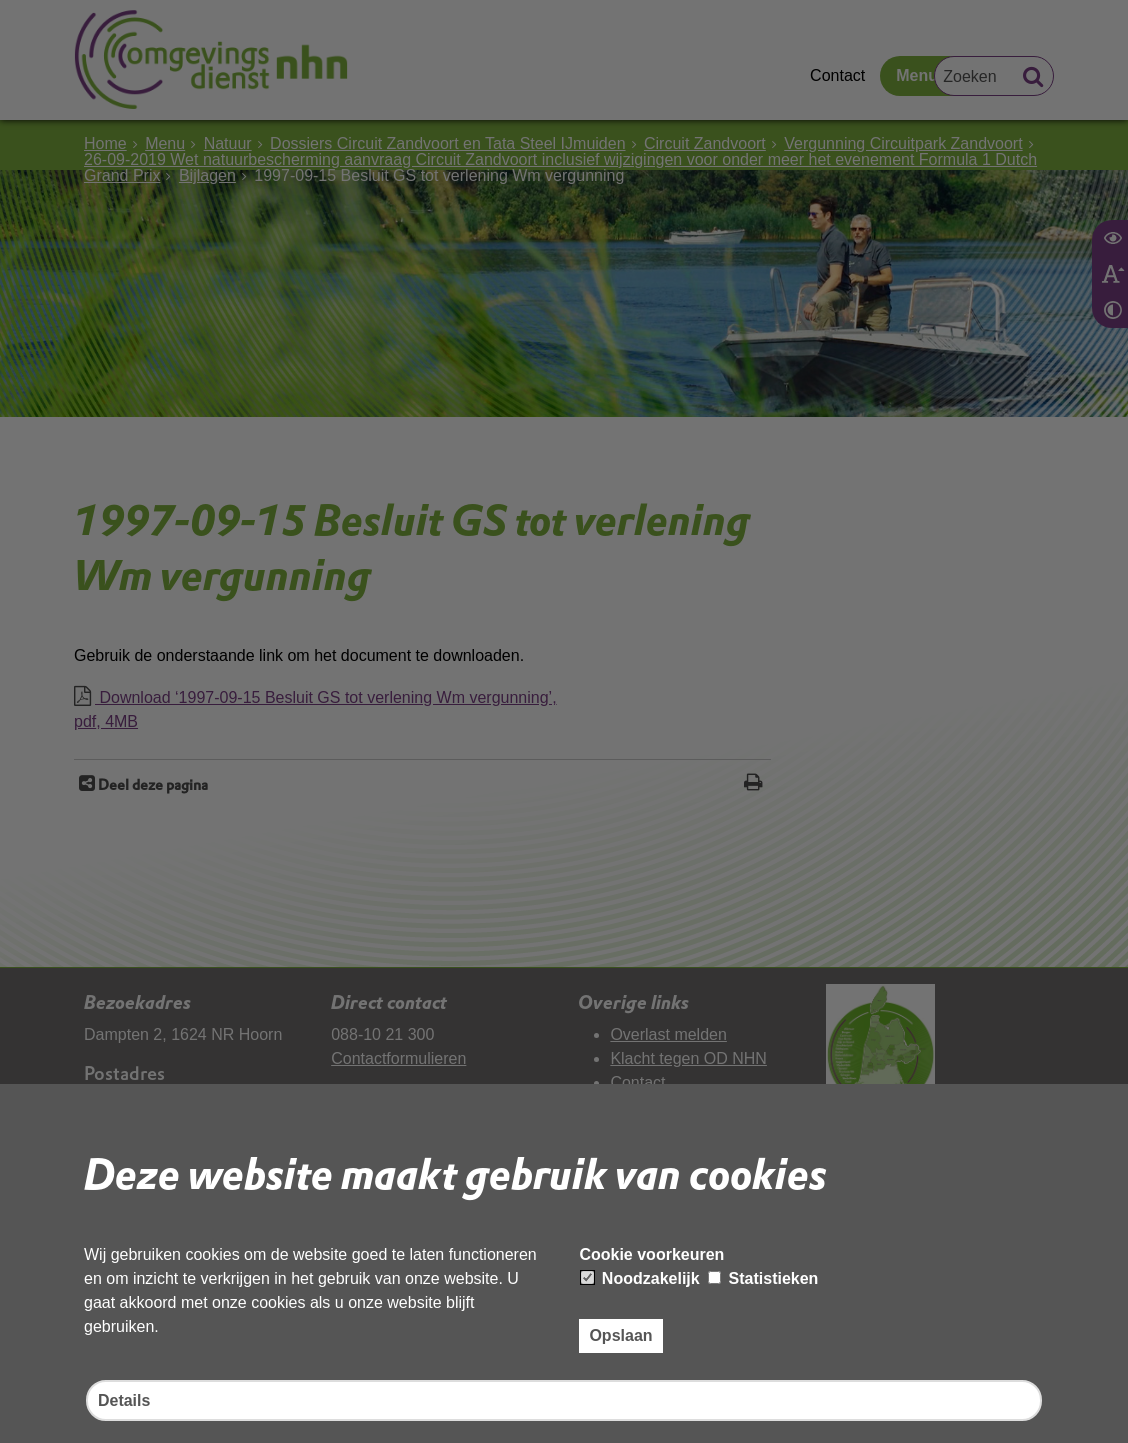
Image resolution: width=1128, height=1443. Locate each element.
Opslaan (620, 1335)
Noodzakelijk (640, 1278)
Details (124, 1400)
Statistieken (763, 1278)
